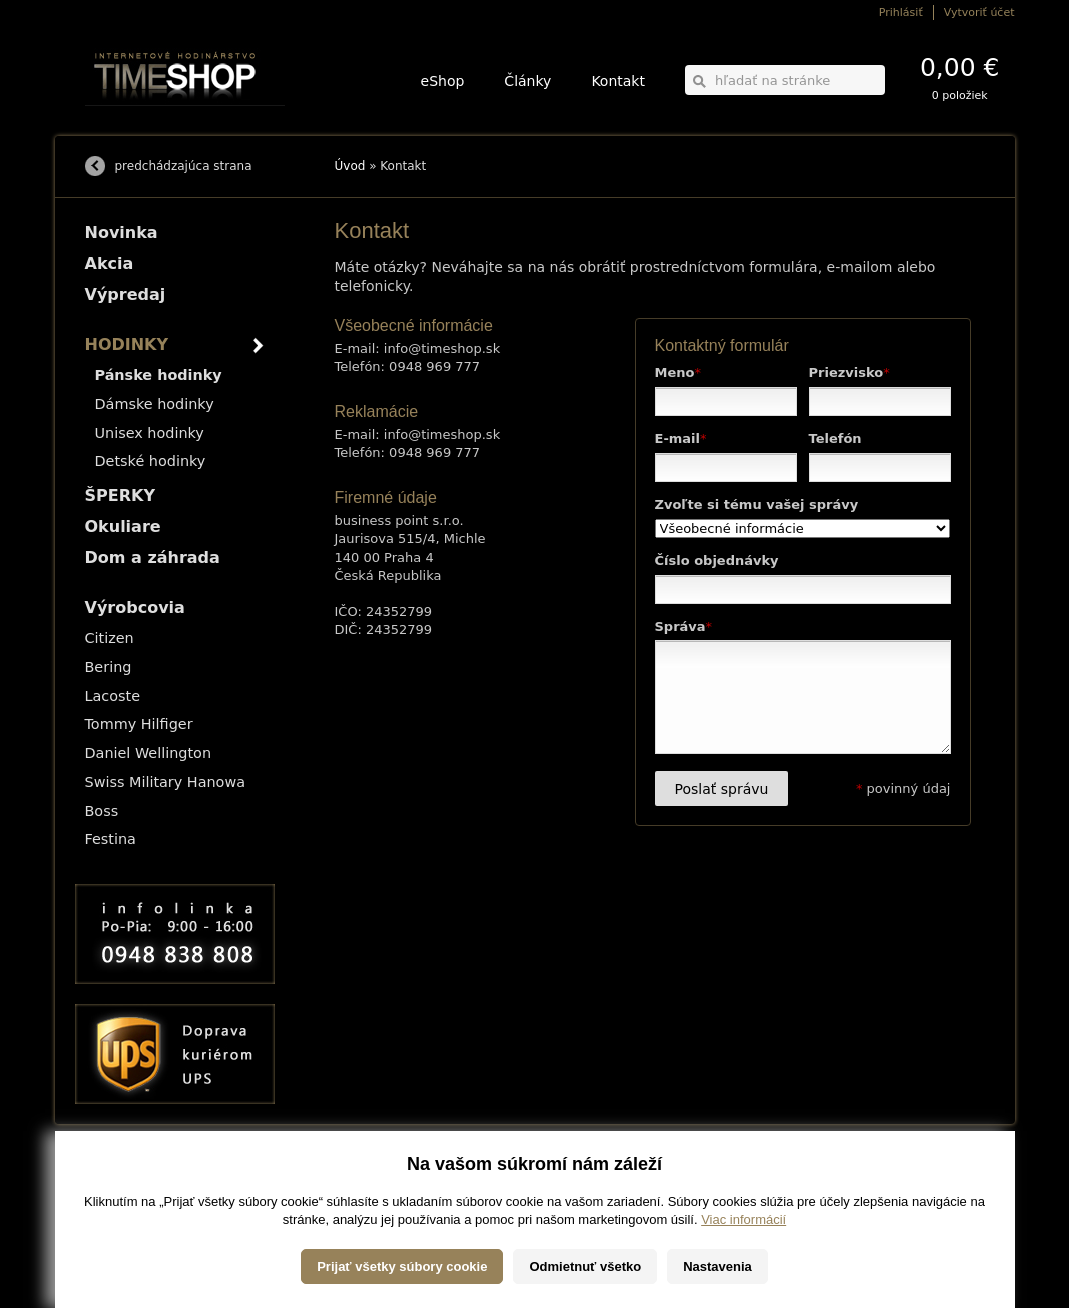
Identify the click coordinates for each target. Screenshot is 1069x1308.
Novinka (121, 232)
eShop (443, 81)
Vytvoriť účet (979, 12)
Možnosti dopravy (124, 1177)
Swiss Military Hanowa (165, 782)
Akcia (109, 263)
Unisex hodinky (149, 433)
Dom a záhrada (152, 557)
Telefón (835, 438)
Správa (684, 626)
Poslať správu (722, 789)
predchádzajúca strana (183, 166)
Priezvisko (849, 372)
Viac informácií (743, 1287)
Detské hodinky (150, 461)
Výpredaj (125, 294)
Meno (678, 372)
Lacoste (113, 696)
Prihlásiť (901, 12)
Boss (102, 811)
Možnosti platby (119, 1191)
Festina (110, 839)
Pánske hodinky (158, 375)
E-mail (681, 438)
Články (527, 81)
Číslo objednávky (717, 560)
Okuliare (123, 526)
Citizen (109, 638)
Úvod (350, 166)
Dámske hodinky (154, 404)
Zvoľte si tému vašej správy (757, 504)
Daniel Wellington (148, 753)
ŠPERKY (120, 495)
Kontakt (618, 81)
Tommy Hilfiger (139, 724)
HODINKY (127, 344)
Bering (108, 667)
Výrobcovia (135, 607)
